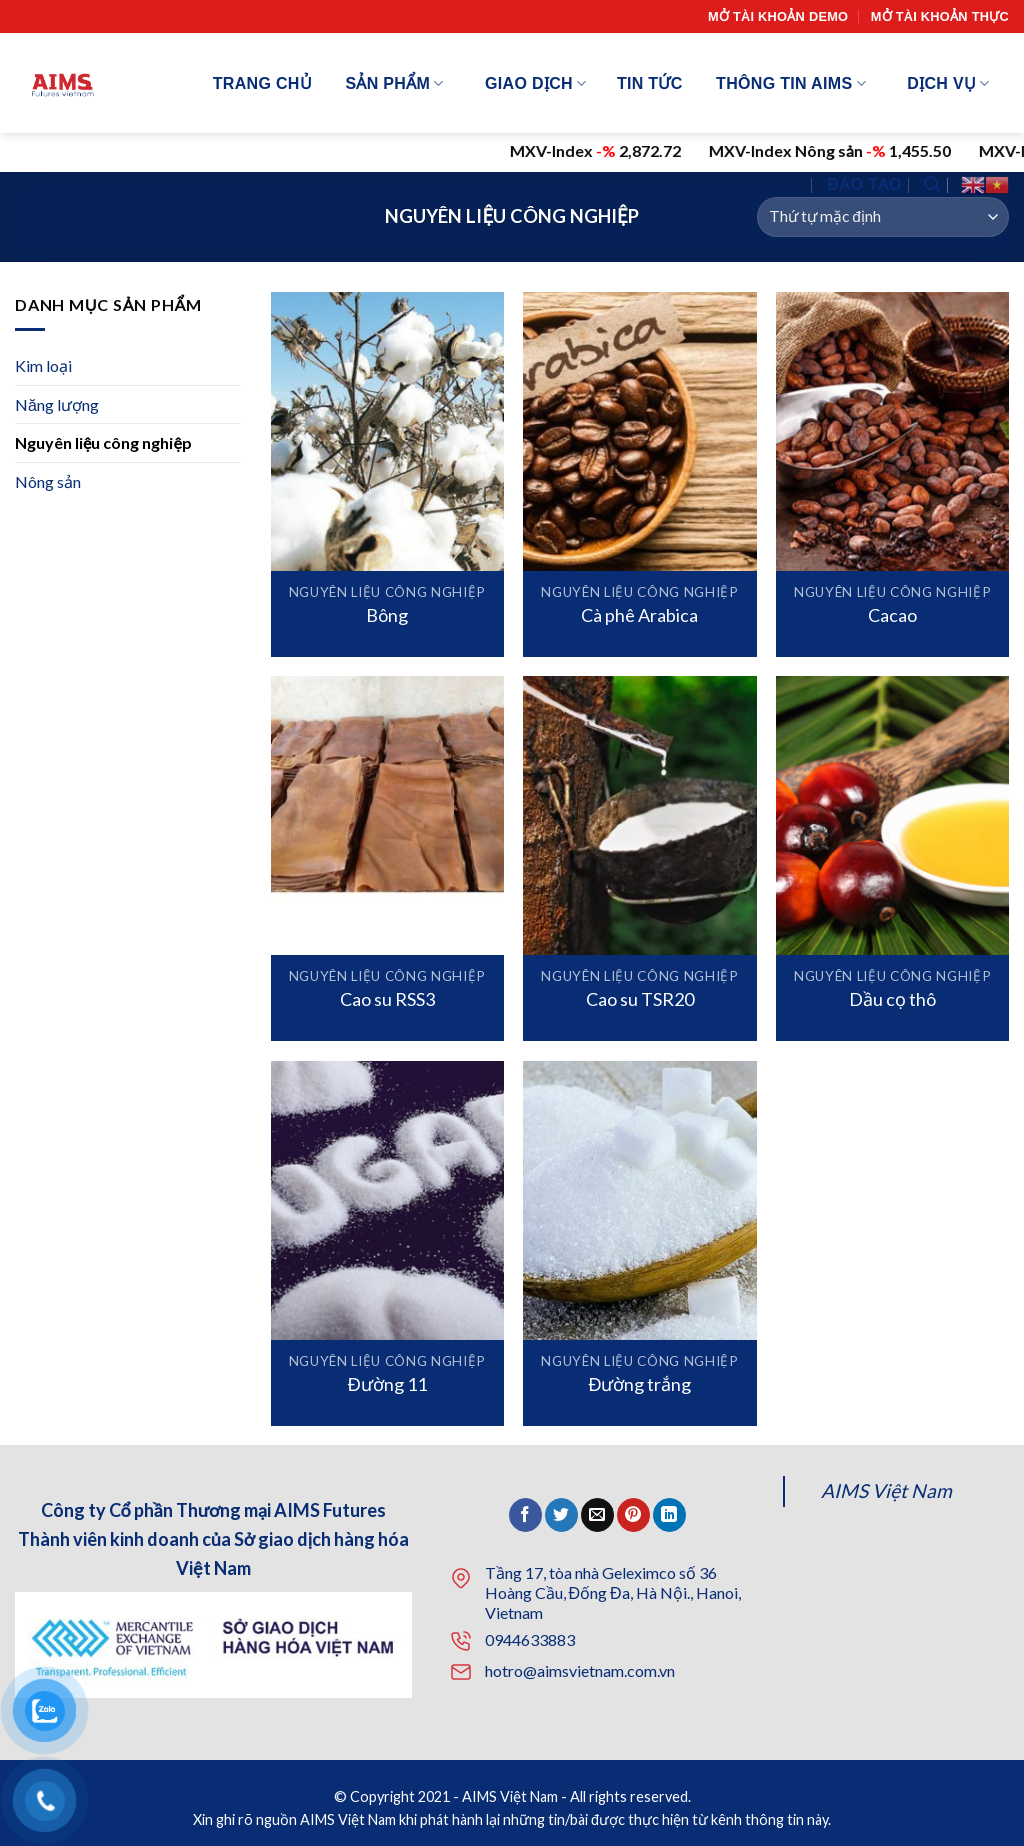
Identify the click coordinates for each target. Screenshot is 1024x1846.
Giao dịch (535, 83)
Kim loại (43, 365)
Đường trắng (639, 1384)
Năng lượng (57, 403)
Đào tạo (864, 184)
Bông (387, 615)
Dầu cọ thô (892, 999)
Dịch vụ (948, 83)
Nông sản (48, 481)
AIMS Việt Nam (886, 1490)
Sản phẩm (394, 83)
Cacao (892, 615)
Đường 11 (387, 1384)
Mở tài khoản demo (778, 16)
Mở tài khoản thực (940, 16)
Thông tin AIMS (791, 83)
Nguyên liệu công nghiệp (103, 442)
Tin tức (650, 83)
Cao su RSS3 (387, 999)
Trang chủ (262, 83)
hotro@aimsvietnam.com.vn (580, 1670)
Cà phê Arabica (639, 615)
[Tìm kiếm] (932, 184)
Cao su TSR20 (640, 999)
